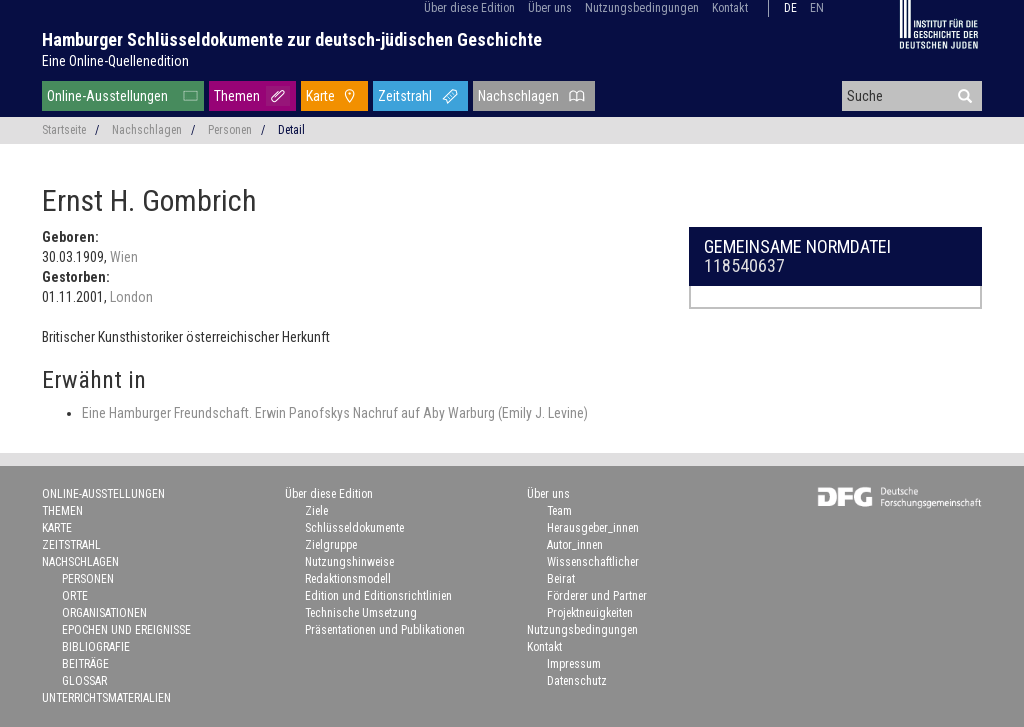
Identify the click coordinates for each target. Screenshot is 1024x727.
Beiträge (85, 664)
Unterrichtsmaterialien (106, 698)
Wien (124, 257)
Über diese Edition (469, 8)
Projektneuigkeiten (590, 613)
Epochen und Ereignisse (126, 630)
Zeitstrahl (405, 96)
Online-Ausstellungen (107, 96)
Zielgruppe (331, 545)
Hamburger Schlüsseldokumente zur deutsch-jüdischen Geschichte (292, 39)
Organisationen (104, 613)
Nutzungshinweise (349, 562)
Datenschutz (577, 681)
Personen (230, 130)
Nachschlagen (518, 96)
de (790, 8)
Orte (75, 596)
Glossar (84, 681)
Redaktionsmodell (348, 579)
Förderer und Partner (597, 596)
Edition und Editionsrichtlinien (378, 596)
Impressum (574, 664)
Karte (320, 96)
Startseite (64, 130)
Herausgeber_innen (593, 528)
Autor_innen (575, 545)
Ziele (316, 511)
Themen (237, 96)
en (817, 8)
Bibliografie (96, 647)
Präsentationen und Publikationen (385, 630)
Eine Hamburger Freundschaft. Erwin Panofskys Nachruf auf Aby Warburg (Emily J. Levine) (335, 413)
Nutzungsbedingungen (642, 8)
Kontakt (730, 8)
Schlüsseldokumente (354, 528)
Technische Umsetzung (361, 613)
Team (559, 511)
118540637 (744, 265)
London (131, 297)
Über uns (550, 8)
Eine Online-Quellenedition (115, 61)
